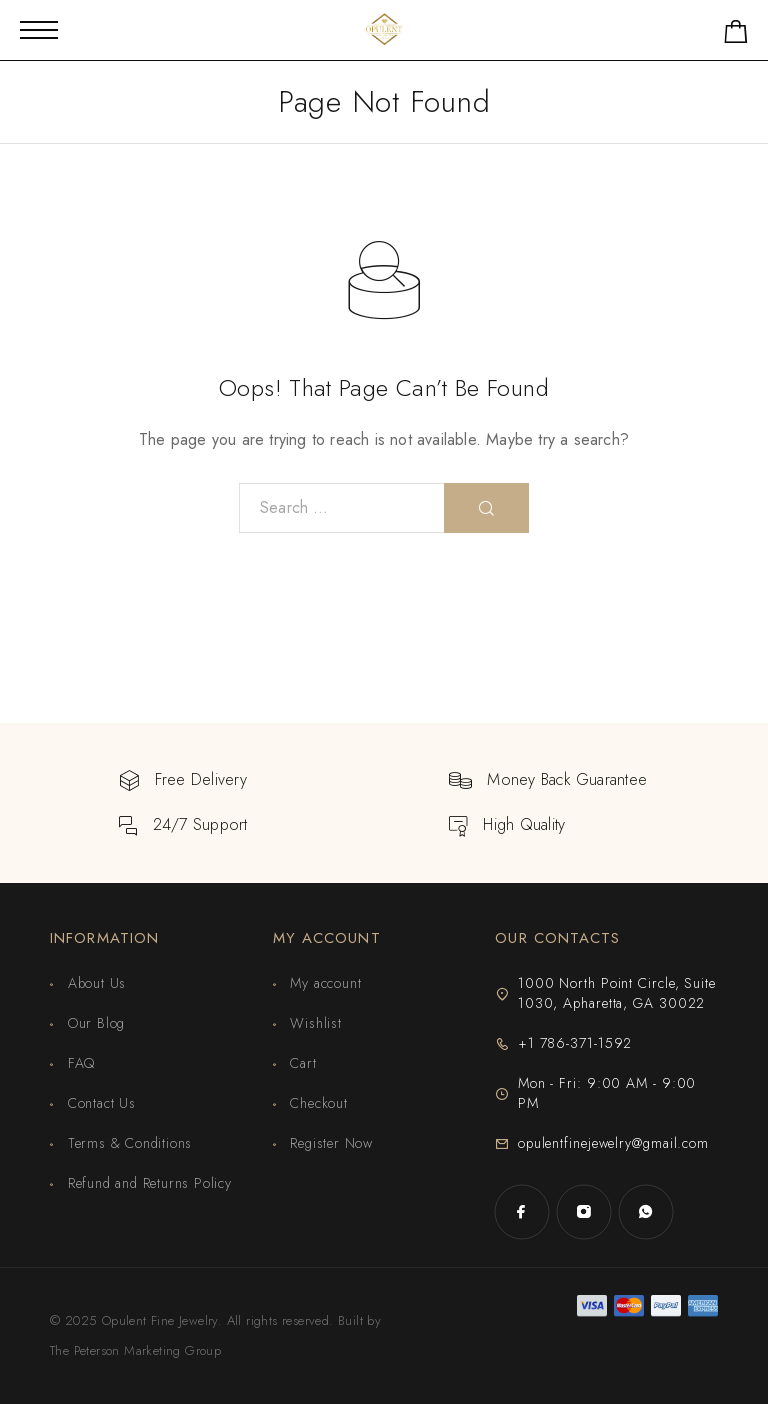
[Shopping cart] (736, 35)
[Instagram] (584, 1212)
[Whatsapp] (646, 1212)
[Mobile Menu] (39, 30)
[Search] (486, 508)
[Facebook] (522, 1212)
